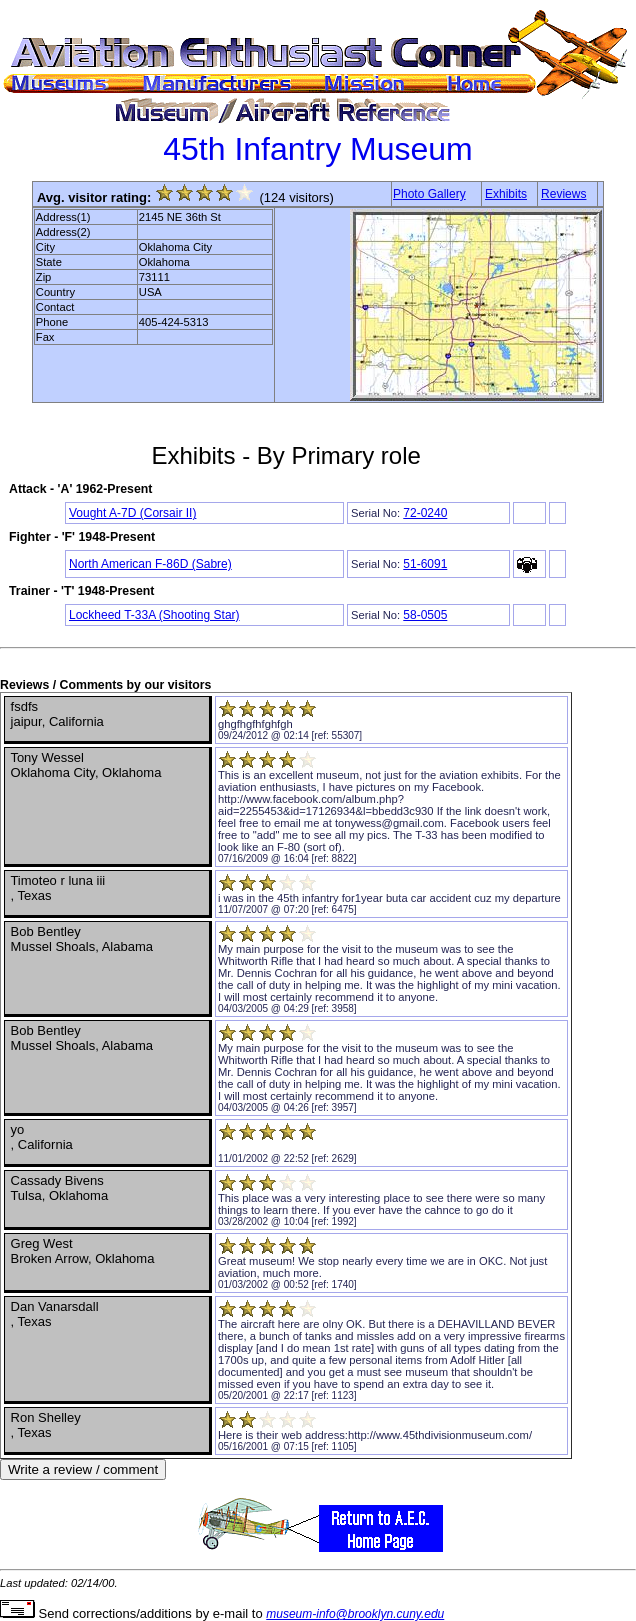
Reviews (563, 194)
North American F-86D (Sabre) (150, 564)
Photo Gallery (429, 194)
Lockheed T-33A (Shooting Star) (154, 615)
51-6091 (425, 564)
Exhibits (506, 194)
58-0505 (425, 615)
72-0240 (425, 513)
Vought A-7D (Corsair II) (132, 513)
